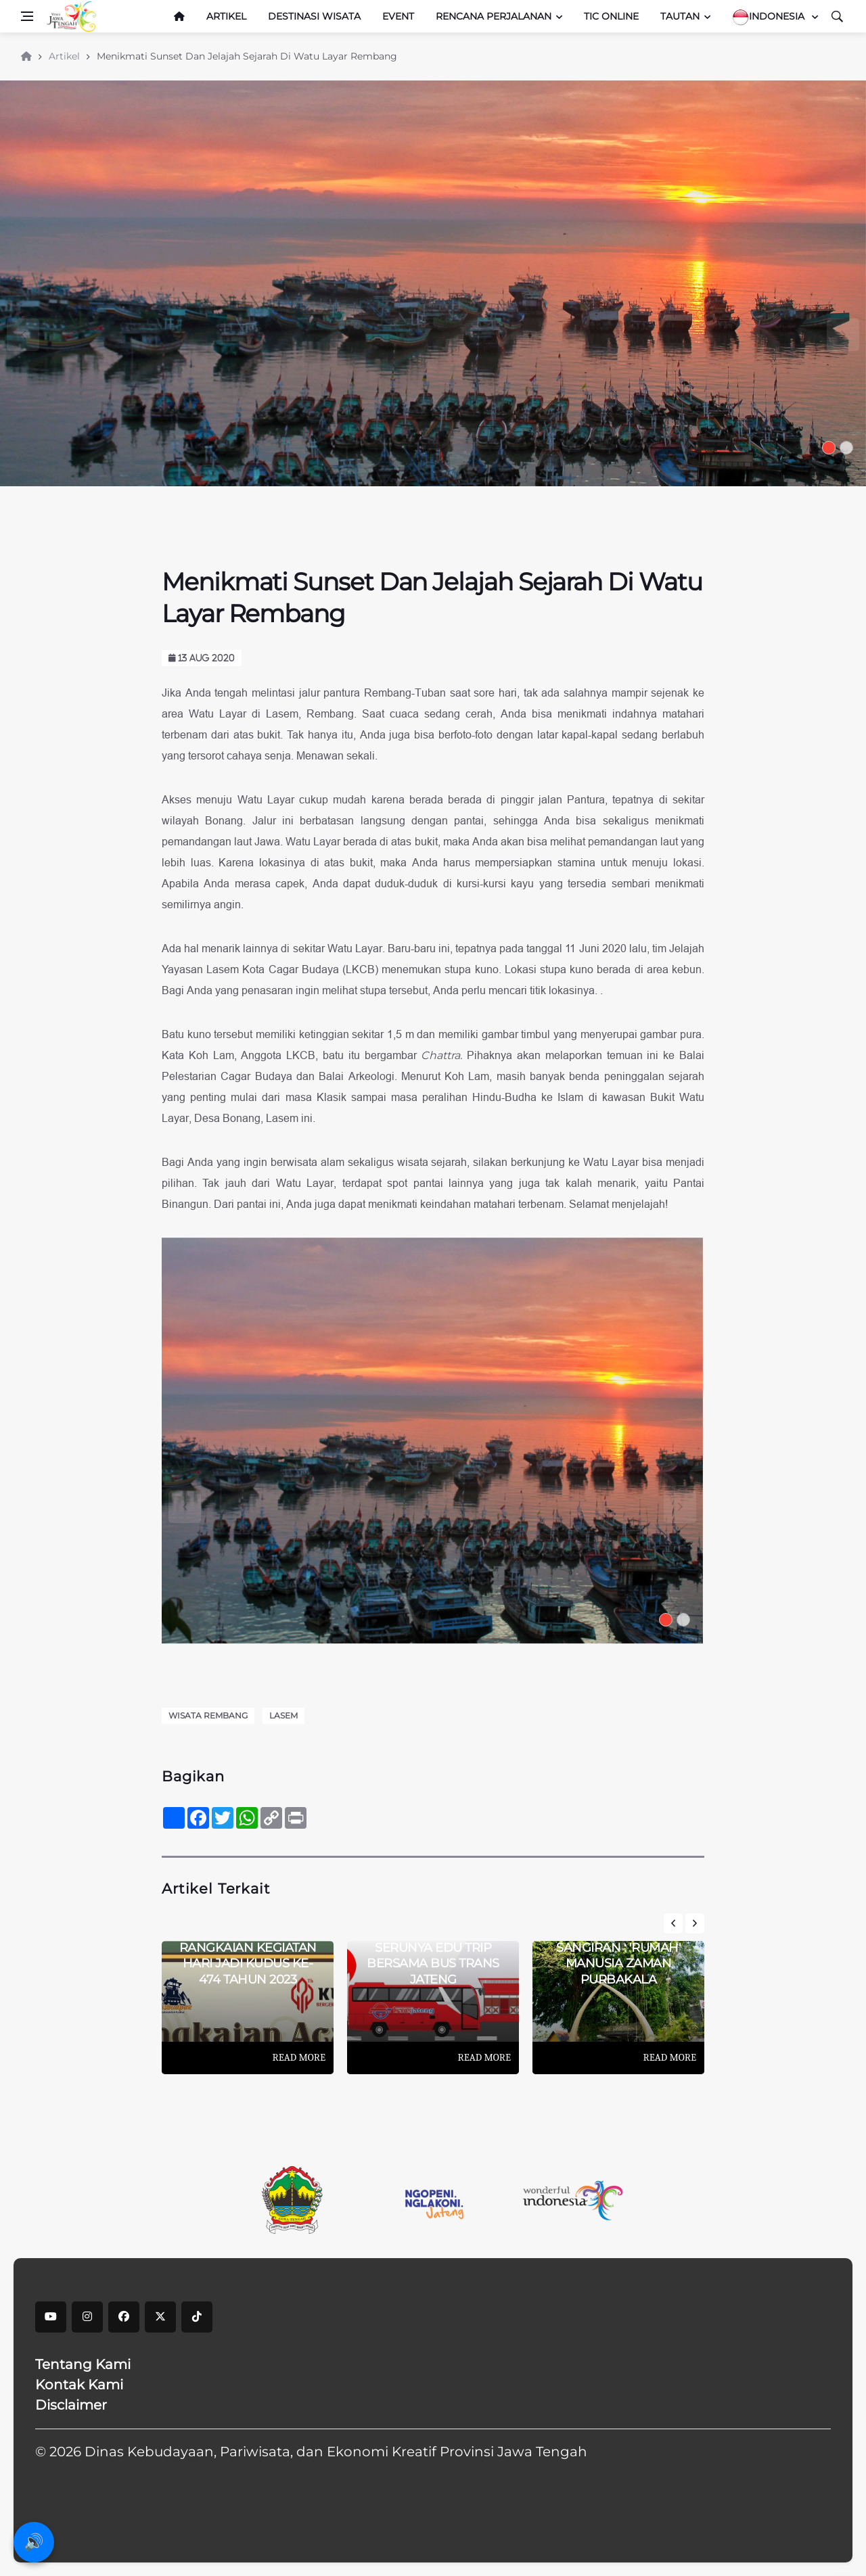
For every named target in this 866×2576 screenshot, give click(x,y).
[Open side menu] (27, 16)
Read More (299, 2057)
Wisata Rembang (208, 1715)
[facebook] (123, 2317)
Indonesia (769, 17)
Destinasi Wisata (314, 16)
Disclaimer (71, 2405)
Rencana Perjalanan (493, 16)
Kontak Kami (79, 2384)
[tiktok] (196, 2317)
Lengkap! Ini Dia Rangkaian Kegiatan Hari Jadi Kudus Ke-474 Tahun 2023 (248, 1956)
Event (398, 16)
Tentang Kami (83, 2364)
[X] (160, 2317)
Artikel (226, 16)
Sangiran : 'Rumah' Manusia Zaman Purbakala (618, 1963)
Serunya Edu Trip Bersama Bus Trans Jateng (433, 1963)
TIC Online (611, 16)
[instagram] (87, 2317)
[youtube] (50, 2317)
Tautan (680, 16)
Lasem (283, 1715)
